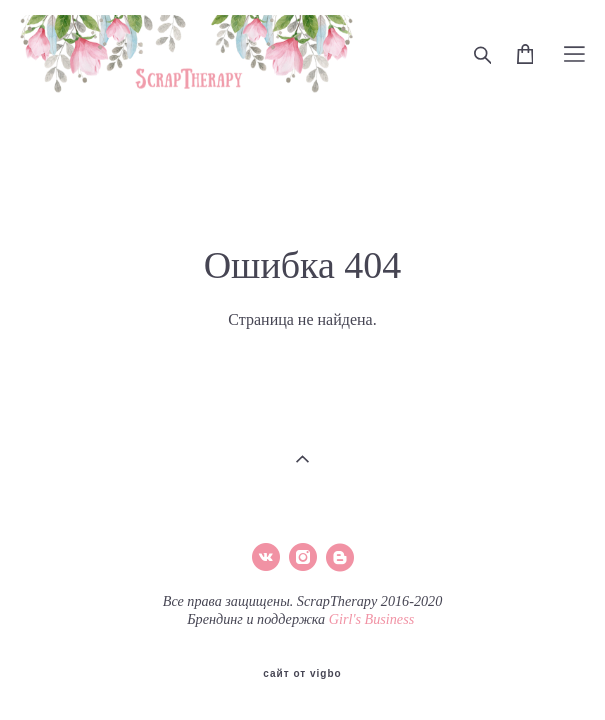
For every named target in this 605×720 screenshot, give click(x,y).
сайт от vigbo (302, 671)
